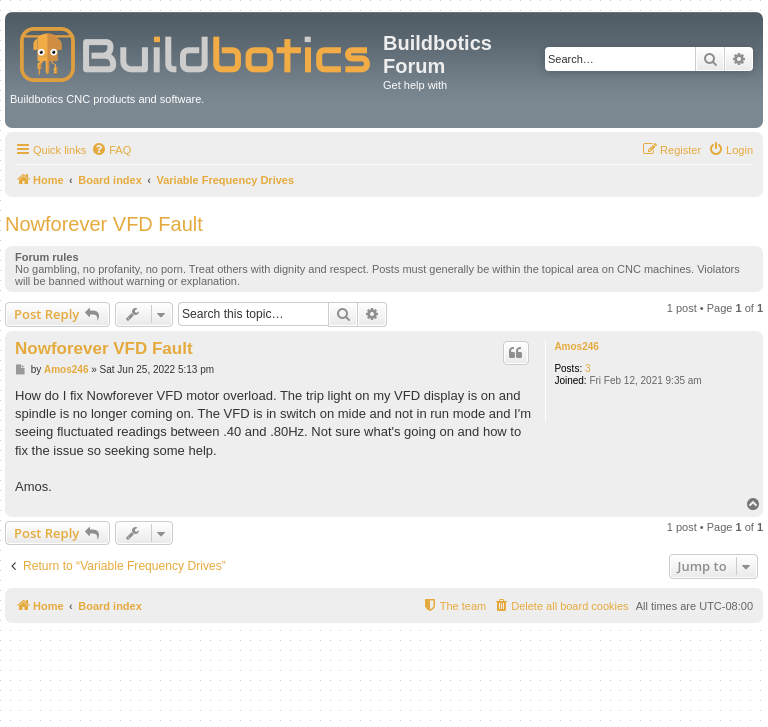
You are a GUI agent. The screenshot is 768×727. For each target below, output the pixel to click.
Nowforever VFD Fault (104, 224)
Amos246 (576, 346)
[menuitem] (111, 150)
